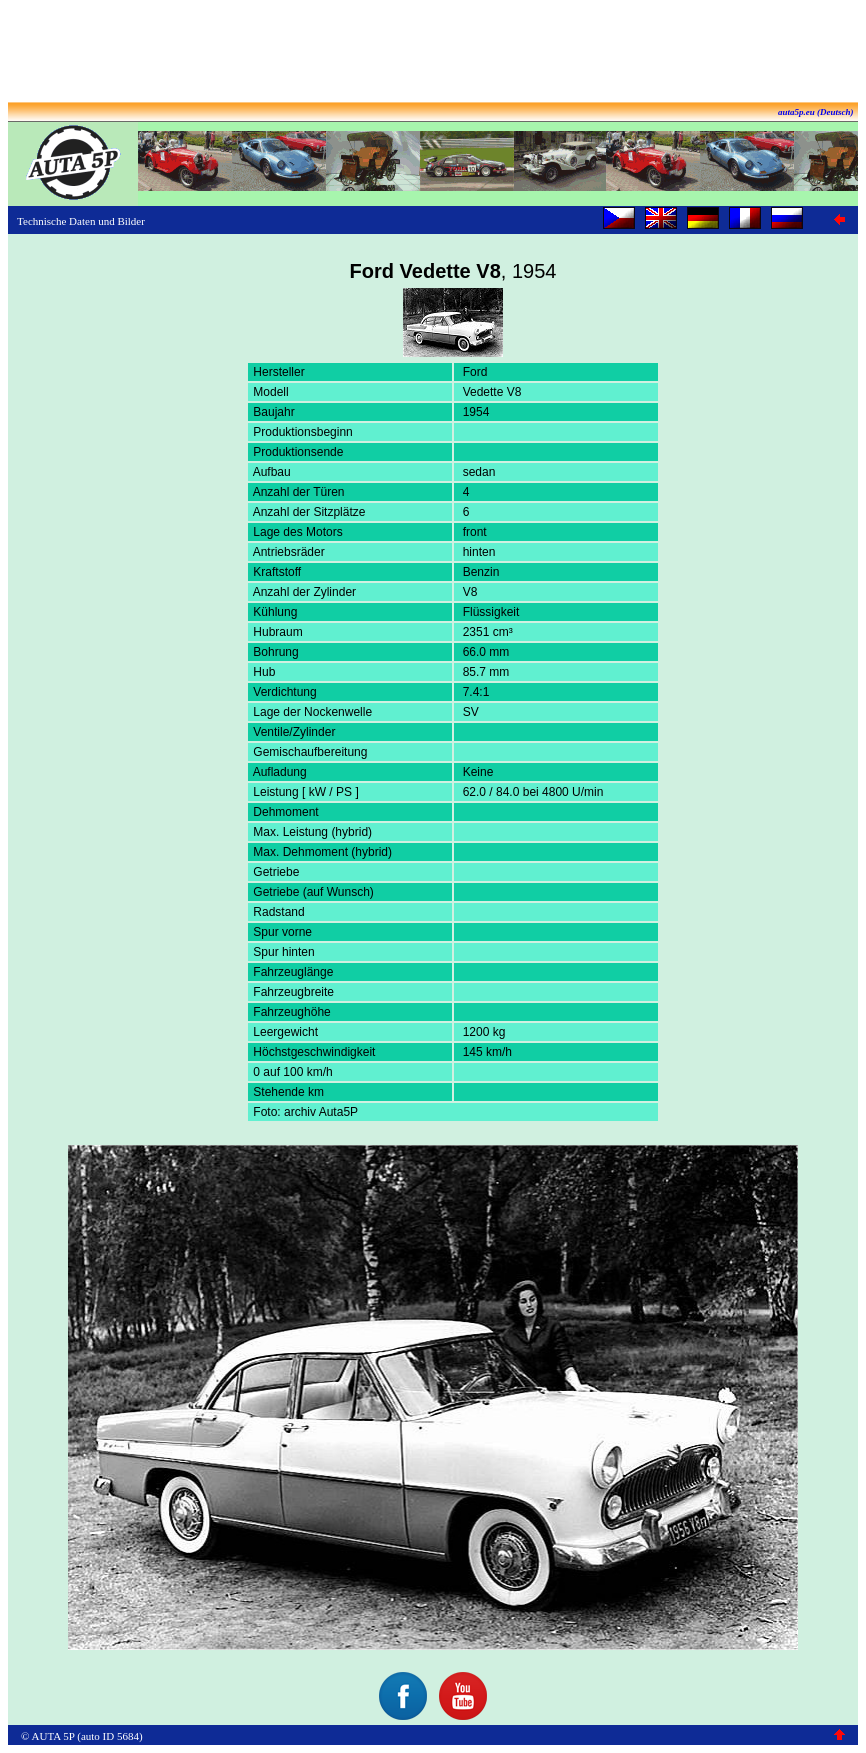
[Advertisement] (433, 53)
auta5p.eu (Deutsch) (816, 112)
